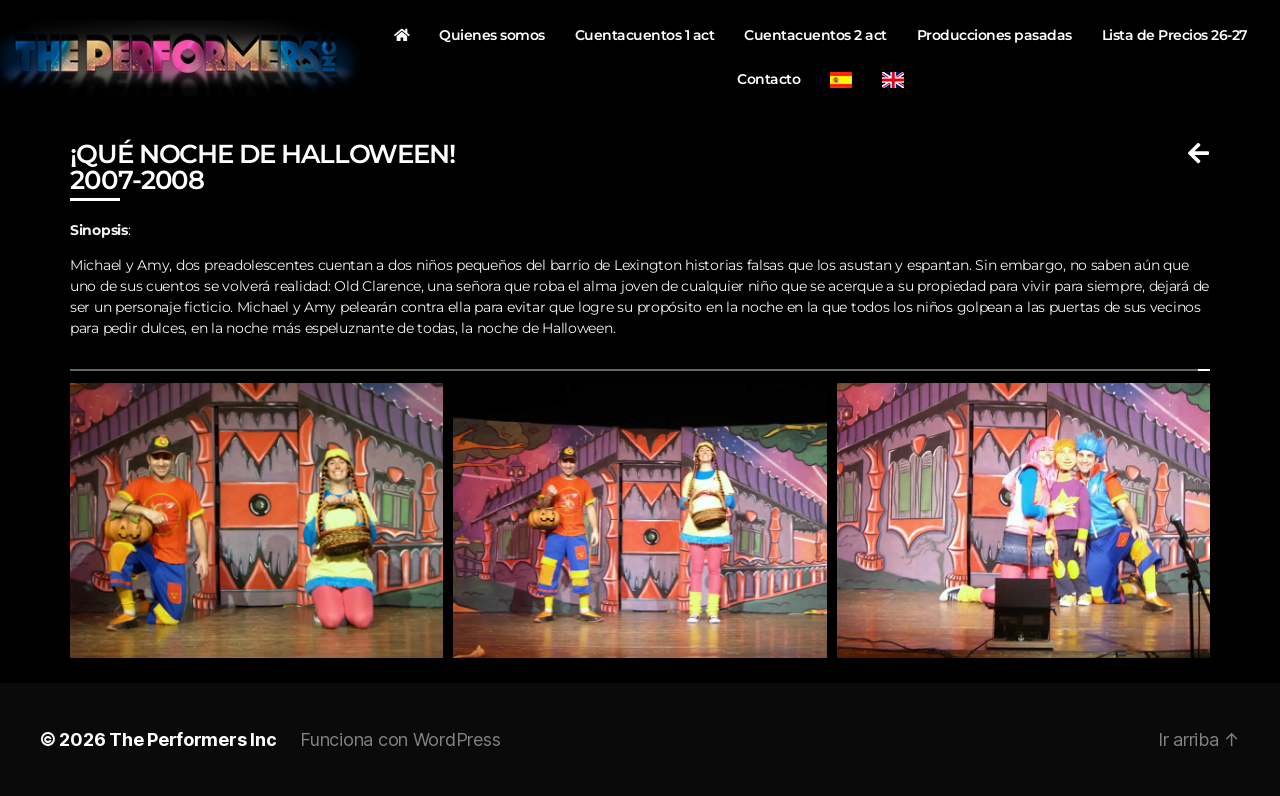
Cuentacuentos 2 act (815, 35)
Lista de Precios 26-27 (1175, 35)
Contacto (768, 79)
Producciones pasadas (994, 35)
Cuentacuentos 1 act (645, 35)
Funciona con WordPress (400, 739)
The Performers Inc (192, 739)
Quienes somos (492, 35)
